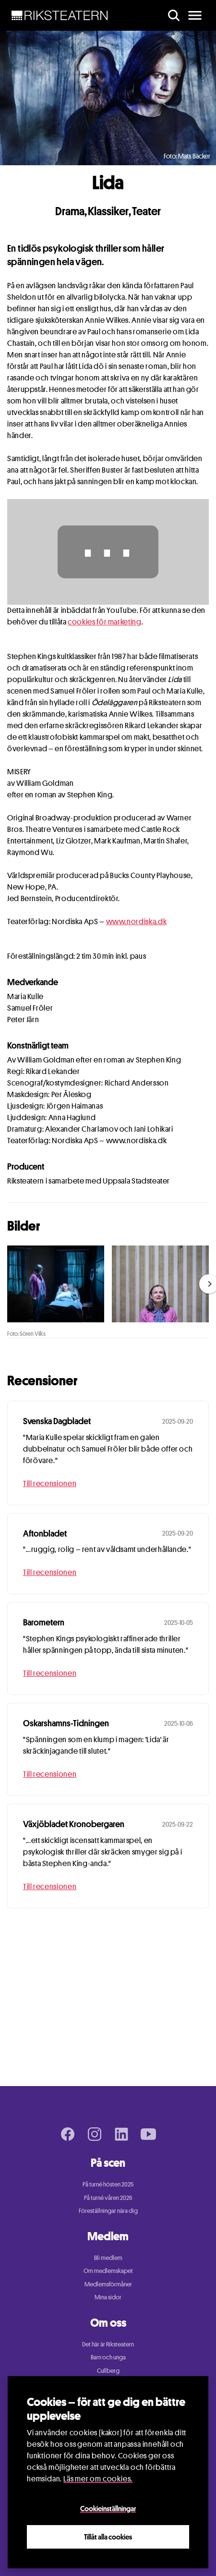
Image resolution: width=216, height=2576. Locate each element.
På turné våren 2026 (108, 2197)
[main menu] (194, 15)
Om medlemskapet (108, 2270)
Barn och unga (108, 2357)
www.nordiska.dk (136, 921)
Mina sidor (108, 2297)
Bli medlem (108, 2257)
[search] (173, 15)
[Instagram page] (94, 2134)
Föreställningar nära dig (108, 2210)
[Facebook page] (67, 2134)
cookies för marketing (104, 622)
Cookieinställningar (108, 2508)
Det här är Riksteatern (108, 2344)
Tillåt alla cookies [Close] (108, 2536)
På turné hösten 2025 (108, 2184)
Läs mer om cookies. (97, 2479)
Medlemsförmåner (108, 2284)
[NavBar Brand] (60, 15)
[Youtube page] (148, 2134)
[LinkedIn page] (121, 2134)
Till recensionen (49, 1483)
